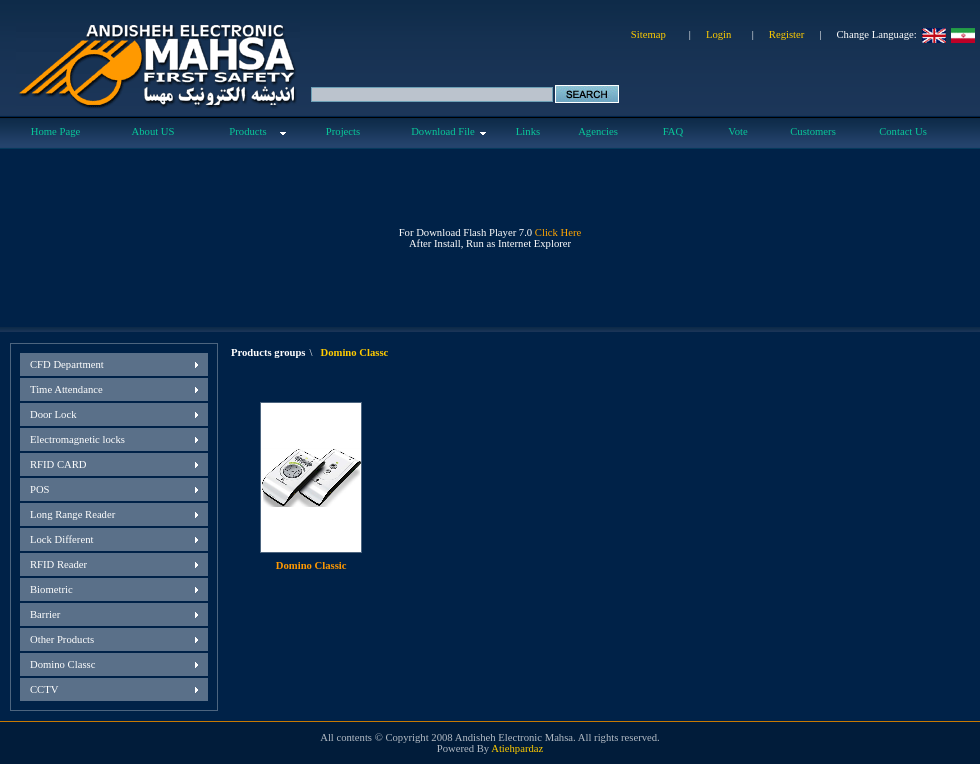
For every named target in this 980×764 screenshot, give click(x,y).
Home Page (55, 131)
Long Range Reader (72, 514)
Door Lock (53, 414)
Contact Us (903, 131)
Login (718, 34)
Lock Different (61, 539)
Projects (343, 131)
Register (787, 34)
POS (40, 489)
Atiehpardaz (517, 748)
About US (153, 131)
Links (528, 131)
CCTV (44, 689)
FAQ (673, 131)
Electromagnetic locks (77, 439)
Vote (737, 131)
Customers (813, 131)
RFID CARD (58, 464)
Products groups (268, 352)
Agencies (598, 131)
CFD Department (67, 364)
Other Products (62, 639)
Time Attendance (66, 389)
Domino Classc (62, 664)
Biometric (51, 589)
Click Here (558, 232)
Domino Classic (311, 565)
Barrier (45, 614)
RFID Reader (58, 564)
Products (247, 131)
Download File (443, 131)
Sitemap (648, 34)
